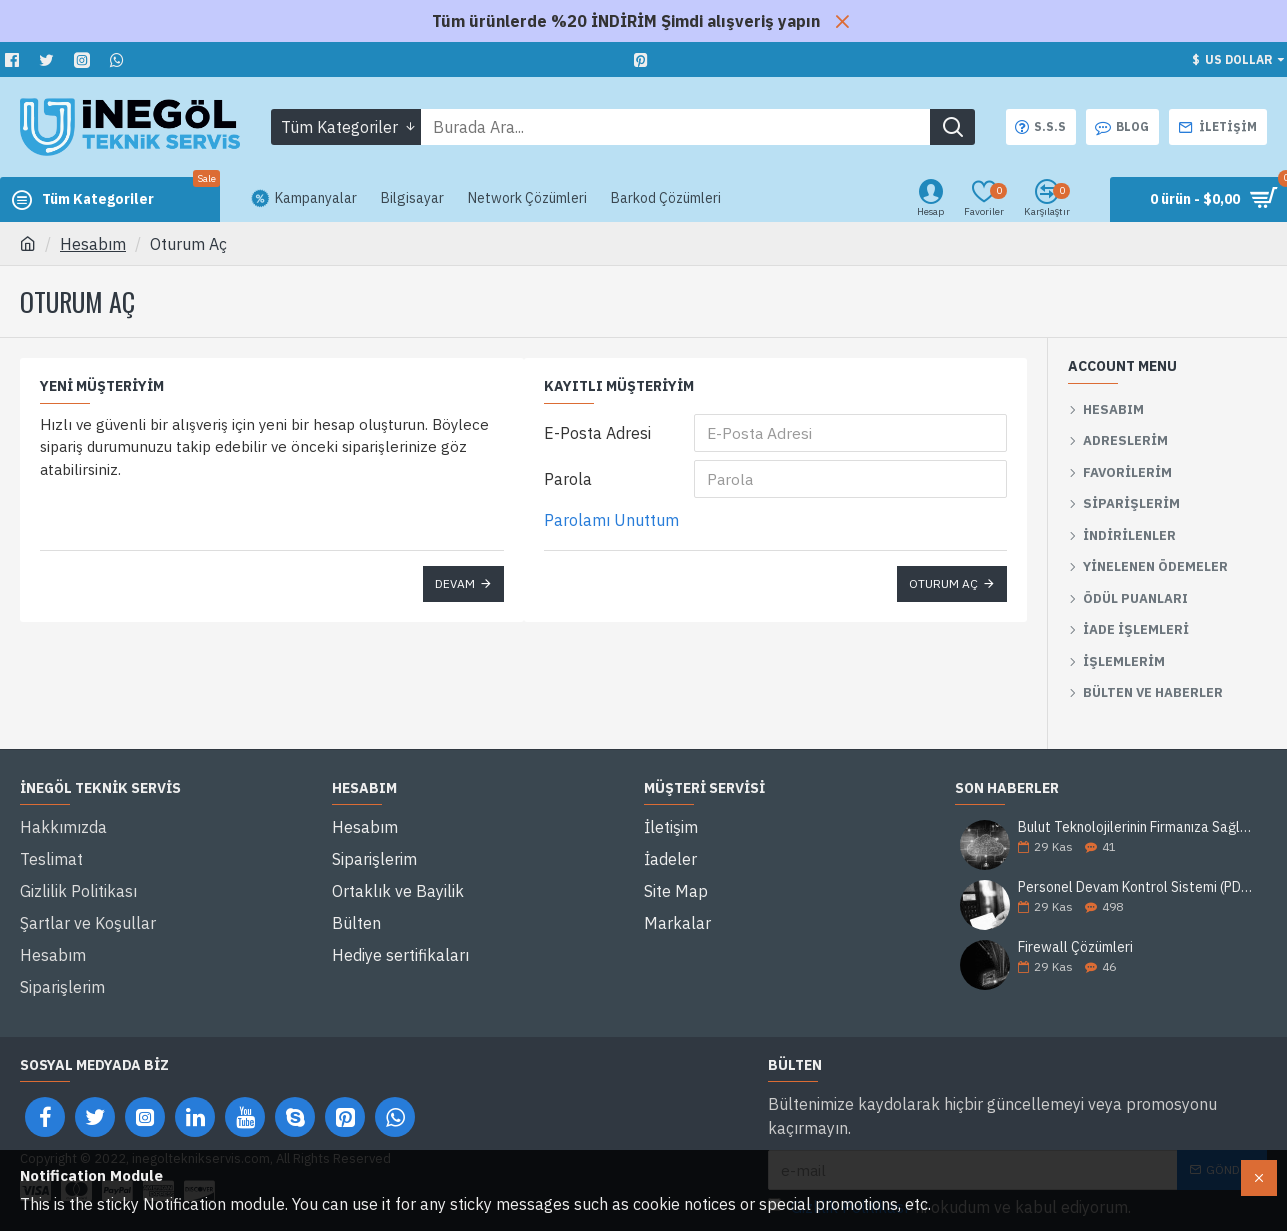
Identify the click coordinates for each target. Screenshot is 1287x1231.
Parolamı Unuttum (611, 520)
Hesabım (93, 244)
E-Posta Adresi (597, 433)
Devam (455, 583)
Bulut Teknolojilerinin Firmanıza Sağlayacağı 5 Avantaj (1136, 827)
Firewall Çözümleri (1075, 948)
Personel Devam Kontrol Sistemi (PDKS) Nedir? (1136, 887)
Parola (568, 479)
